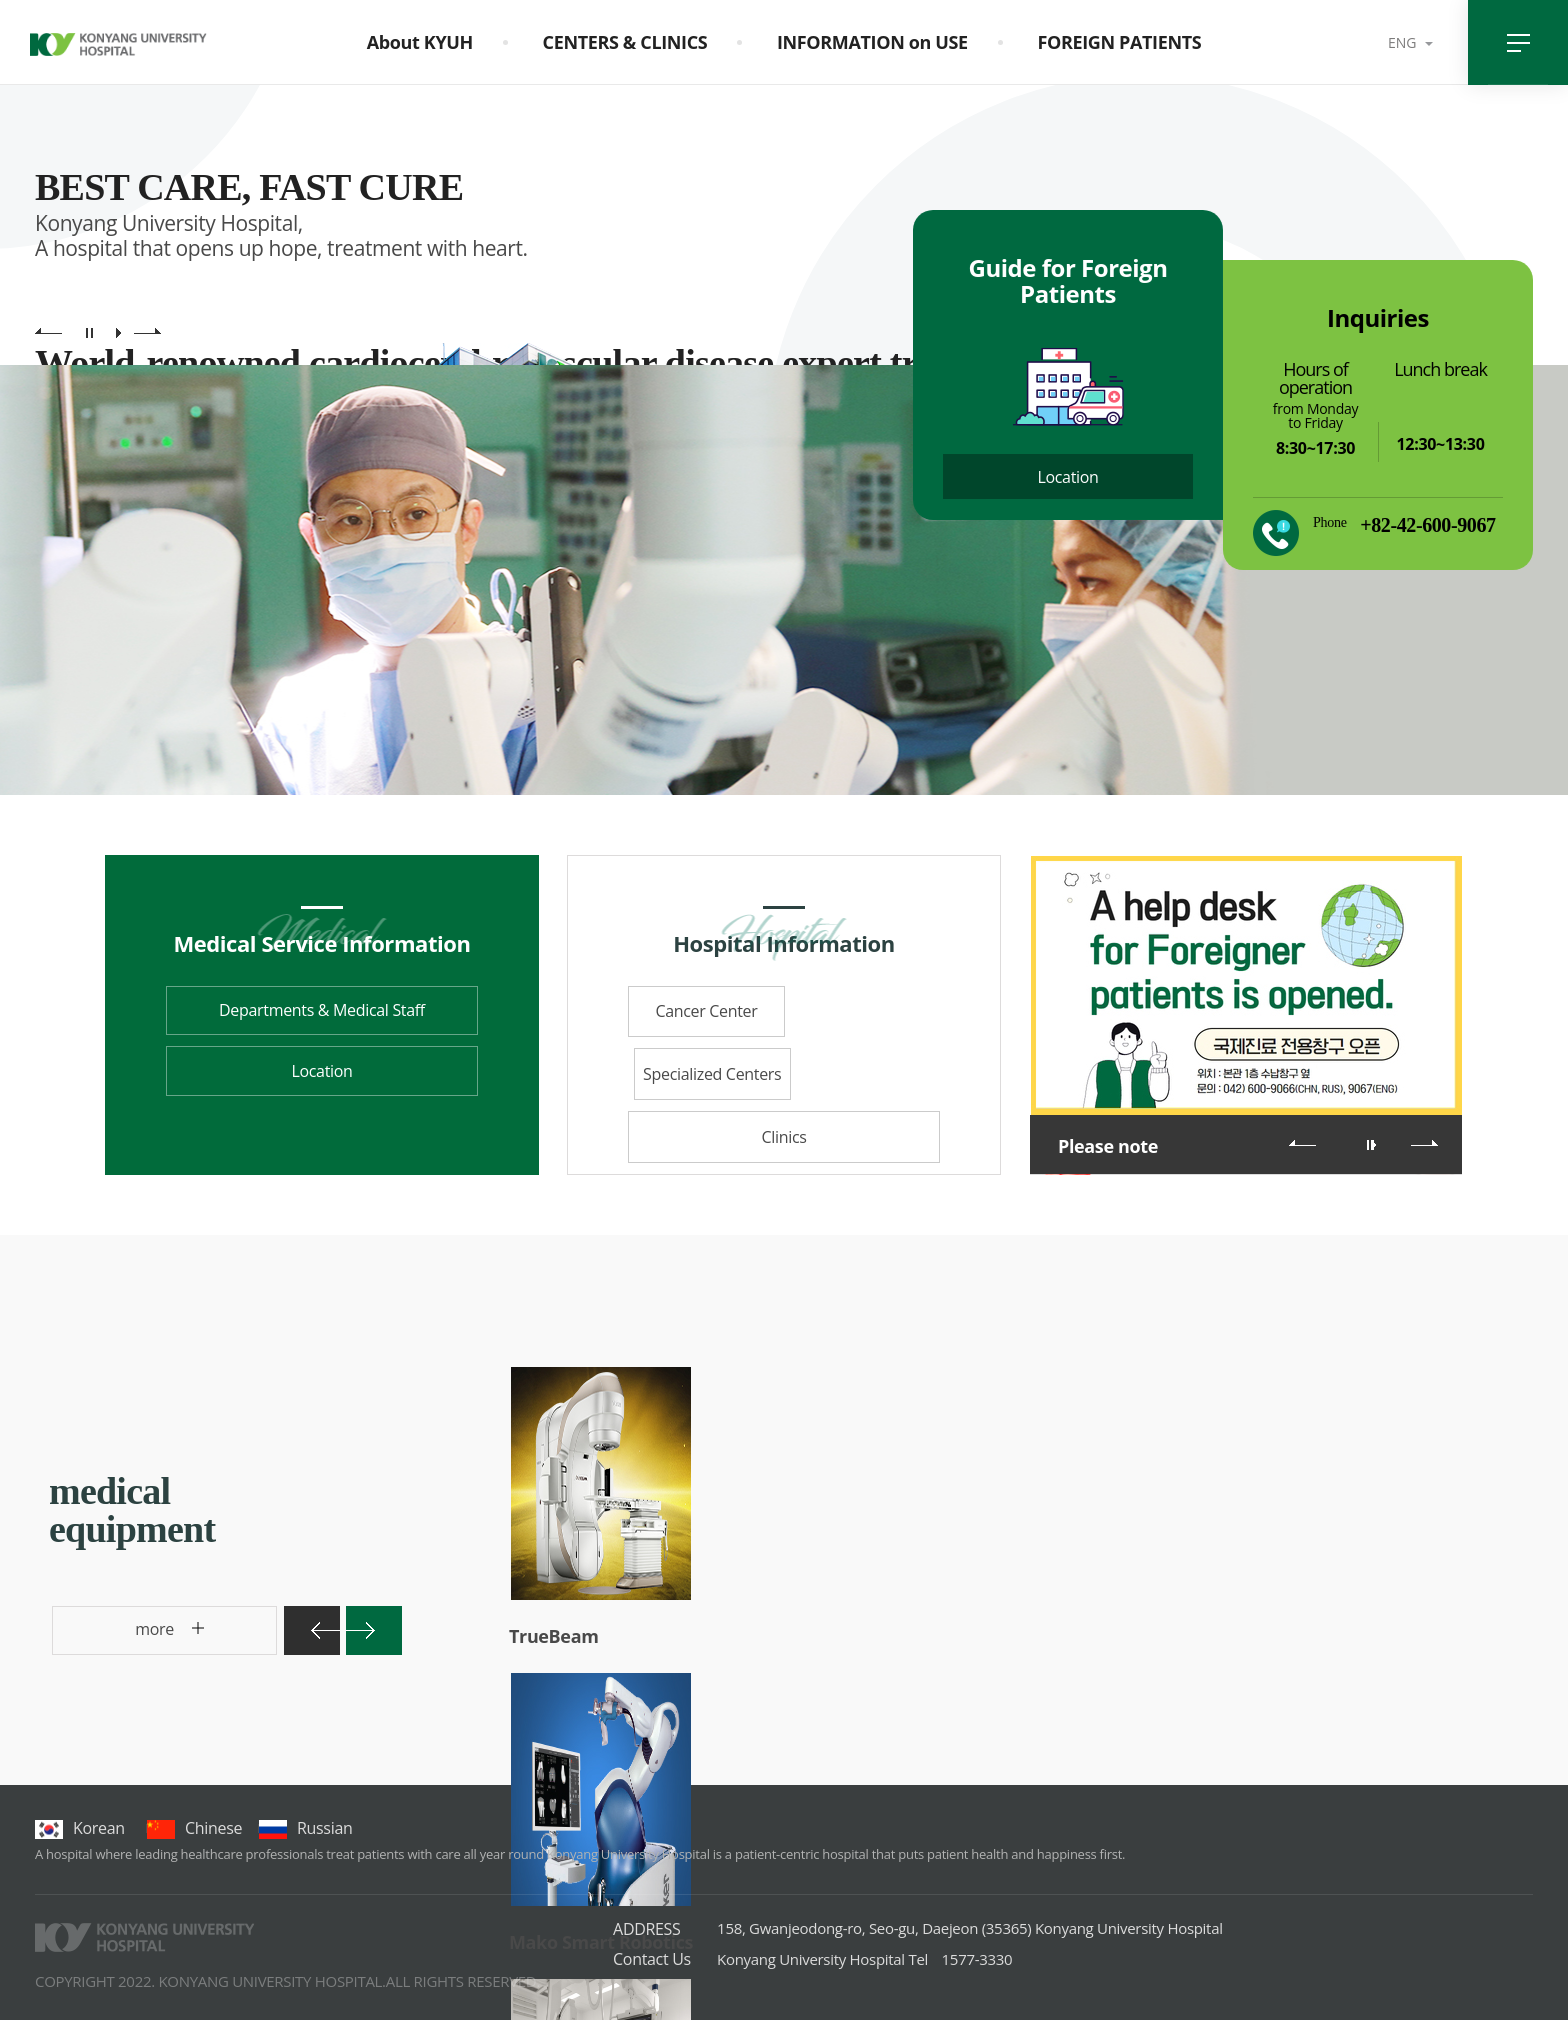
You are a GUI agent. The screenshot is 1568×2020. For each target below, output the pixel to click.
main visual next (147, 332)
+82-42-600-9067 (1427, 525)
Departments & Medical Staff (322, 1011)
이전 (1302, 1143)
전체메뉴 (1518, 42)
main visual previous (48, 332)
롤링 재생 (1373, 1145)
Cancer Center (703, 1012)
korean (80, 1828)
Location (1067, 477)
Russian (305, 1828)
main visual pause (89, 332)
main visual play (118, 332)
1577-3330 (864, 1959)
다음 (1424, 1143)
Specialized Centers (865, 1012)
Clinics (783, 1075)
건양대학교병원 (118, 48)
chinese (194, 1828)
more (118, 1636)
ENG (1404, 42)
